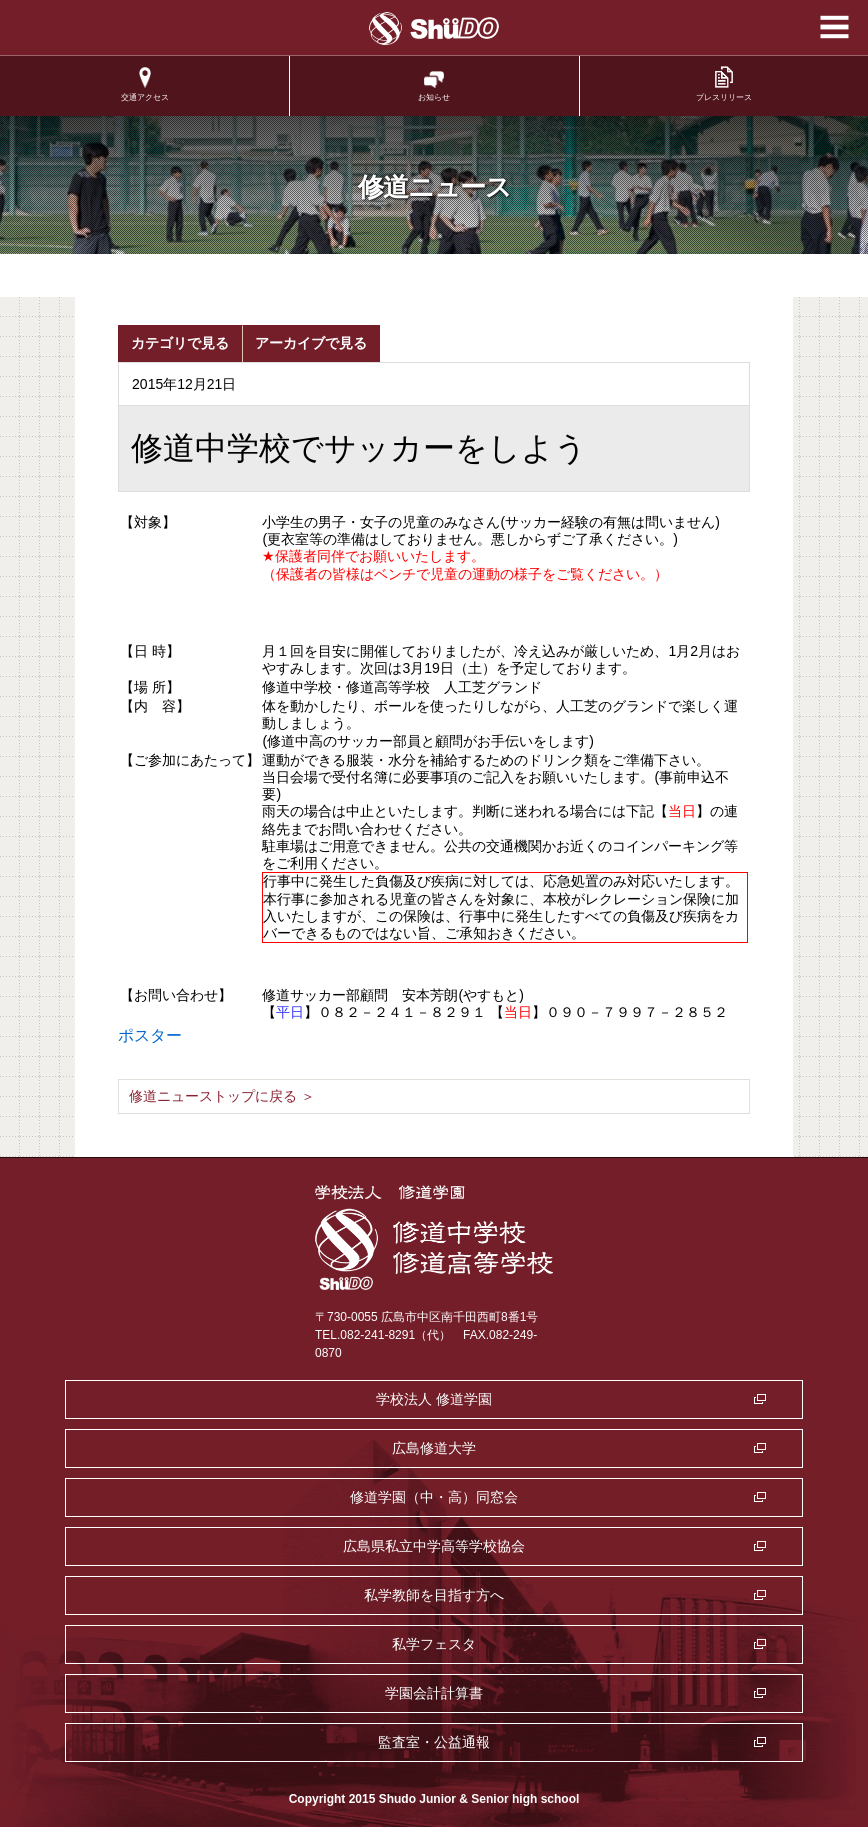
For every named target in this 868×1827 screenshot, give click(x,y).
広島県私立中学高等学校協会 (434, 1546)
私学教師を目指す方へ (434, 1595)
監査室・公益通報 (434, 1742)
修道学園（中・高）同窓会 (434, 1497)
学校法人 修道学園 (434, 1399)
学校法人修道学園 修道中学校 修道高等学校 (434, 28)
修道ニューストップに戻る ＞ (222, 1096)
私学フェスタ (434, 1644)
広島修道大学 (434, 1448)
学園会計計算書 (434, 1693)
